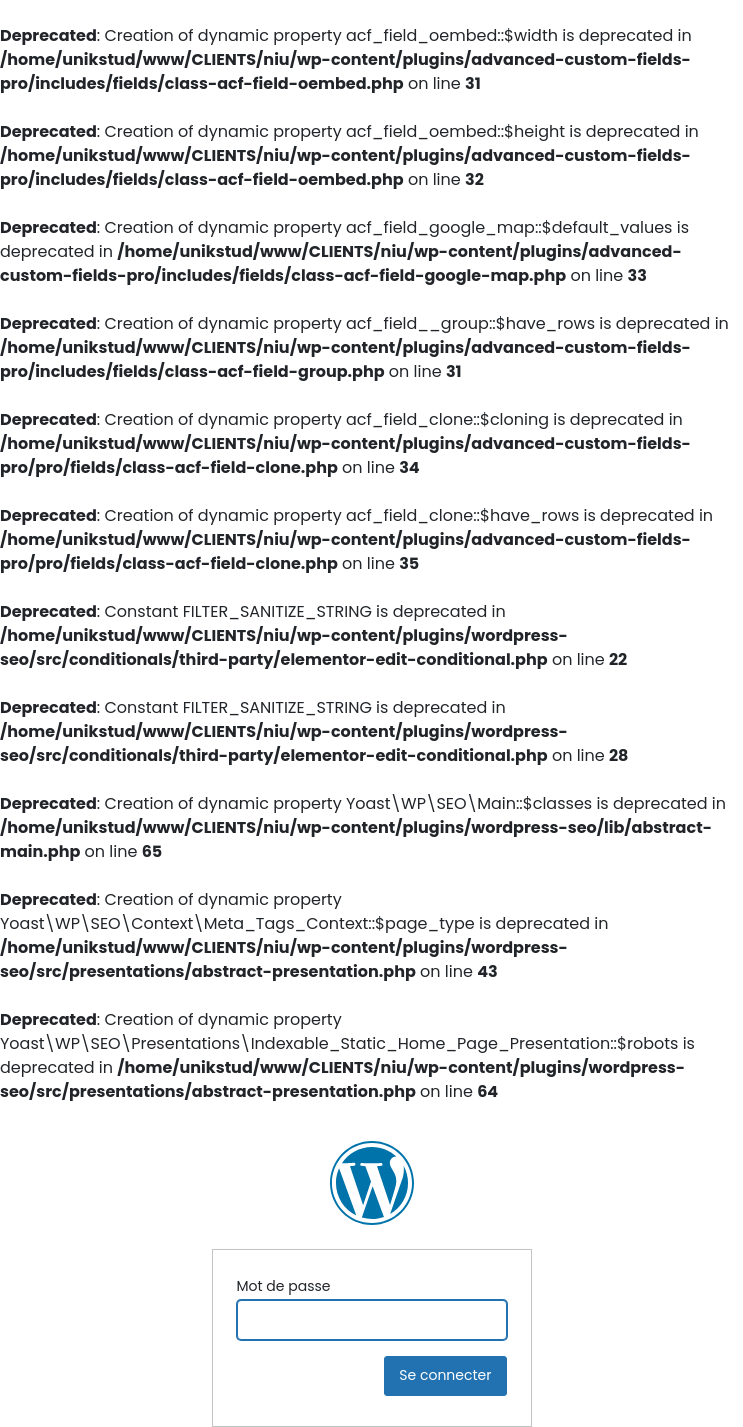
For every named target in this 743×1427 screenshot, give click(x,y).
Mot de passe (284, 1286)
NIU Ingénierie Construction (372, 1183)
